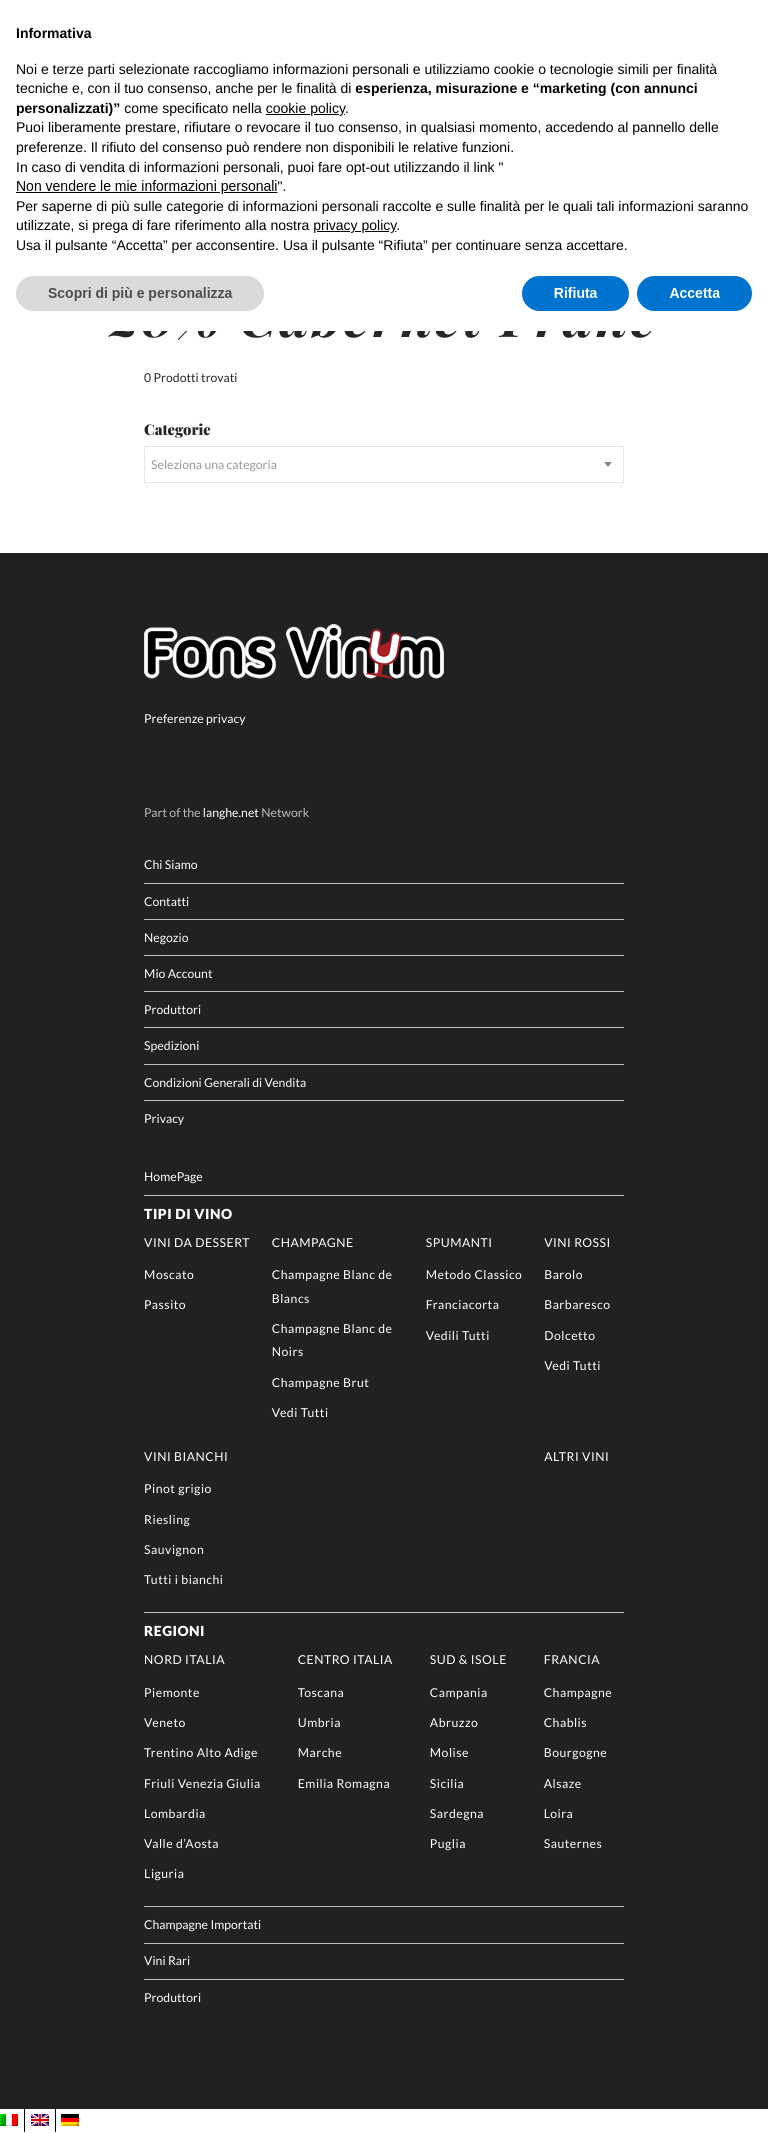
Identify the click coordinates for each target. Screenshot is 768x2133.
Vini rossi (577, 1242)
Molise (449, 1752)
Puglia (448, 1843)
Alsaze (563, 1783)
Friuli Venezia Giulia (202, 1783)
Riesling (167, 1519)
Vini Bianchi (186, 1456)
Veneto (165, 1722)
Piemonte (172, 1692)
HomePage (173, 1177)
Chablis (565, 1722)
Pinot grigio (178, 1488)
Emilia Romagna (344, 1783)
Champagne (313, 1242)
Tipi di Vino (188, 1213)
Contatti (166, 901)
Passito (165, 1305)
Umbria (319, 1722)
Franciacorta (463, 1305)
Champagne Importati (202, 1925)
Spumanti (459, 1242)
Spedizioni (171, 1046)
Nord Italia (184, 1660)
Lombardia (175, 1813)
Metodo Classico (474, 1274)
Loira (558, 1813)
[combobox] (384, 464)
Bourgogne (576, 1752)
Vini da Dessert (197, 1242)
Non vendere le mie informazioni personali (146, 186)
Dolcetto (569, 1335)
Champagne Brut (321, 1382)
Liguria (164, 1874)
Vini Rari (167, 1961)
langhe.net (231, 812)
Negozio (166, 937)
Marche (320, 1752)
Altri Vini (576, 1456)
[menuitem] (9, 2120)
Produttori (172, 1009)
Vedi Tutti (300, 1412)
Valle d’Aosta (181, 1843)
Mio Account (178, 973)
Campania (459, 1692)
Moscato (169, 1274)
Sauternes (573, 1843)
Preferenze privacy (194, 718)
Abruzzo (454, 1722)
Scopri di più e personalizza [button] (140, 293)
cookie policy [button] (305, 108)
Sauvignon (174, 1549)
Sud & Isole (468, 1660)
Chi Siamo (170, 865)
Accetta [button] (694, 293)
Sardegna (457, 1813)
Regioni (174, 1630)
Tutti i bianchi (183, 1579)
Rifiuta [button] (576, 293)
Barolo (563, 1274)
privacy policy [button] (354, 225)
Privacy (164, 1118)
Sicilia (447, 1783)
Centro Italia (345, 1660)
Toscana (321, 1692)
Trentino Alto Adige (201, 1752)
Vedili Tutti (458, 1335)
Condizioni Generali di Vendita (225, 1082)
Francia (572, 1660)
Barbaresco (577, 1305)
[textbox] (384, 464)
